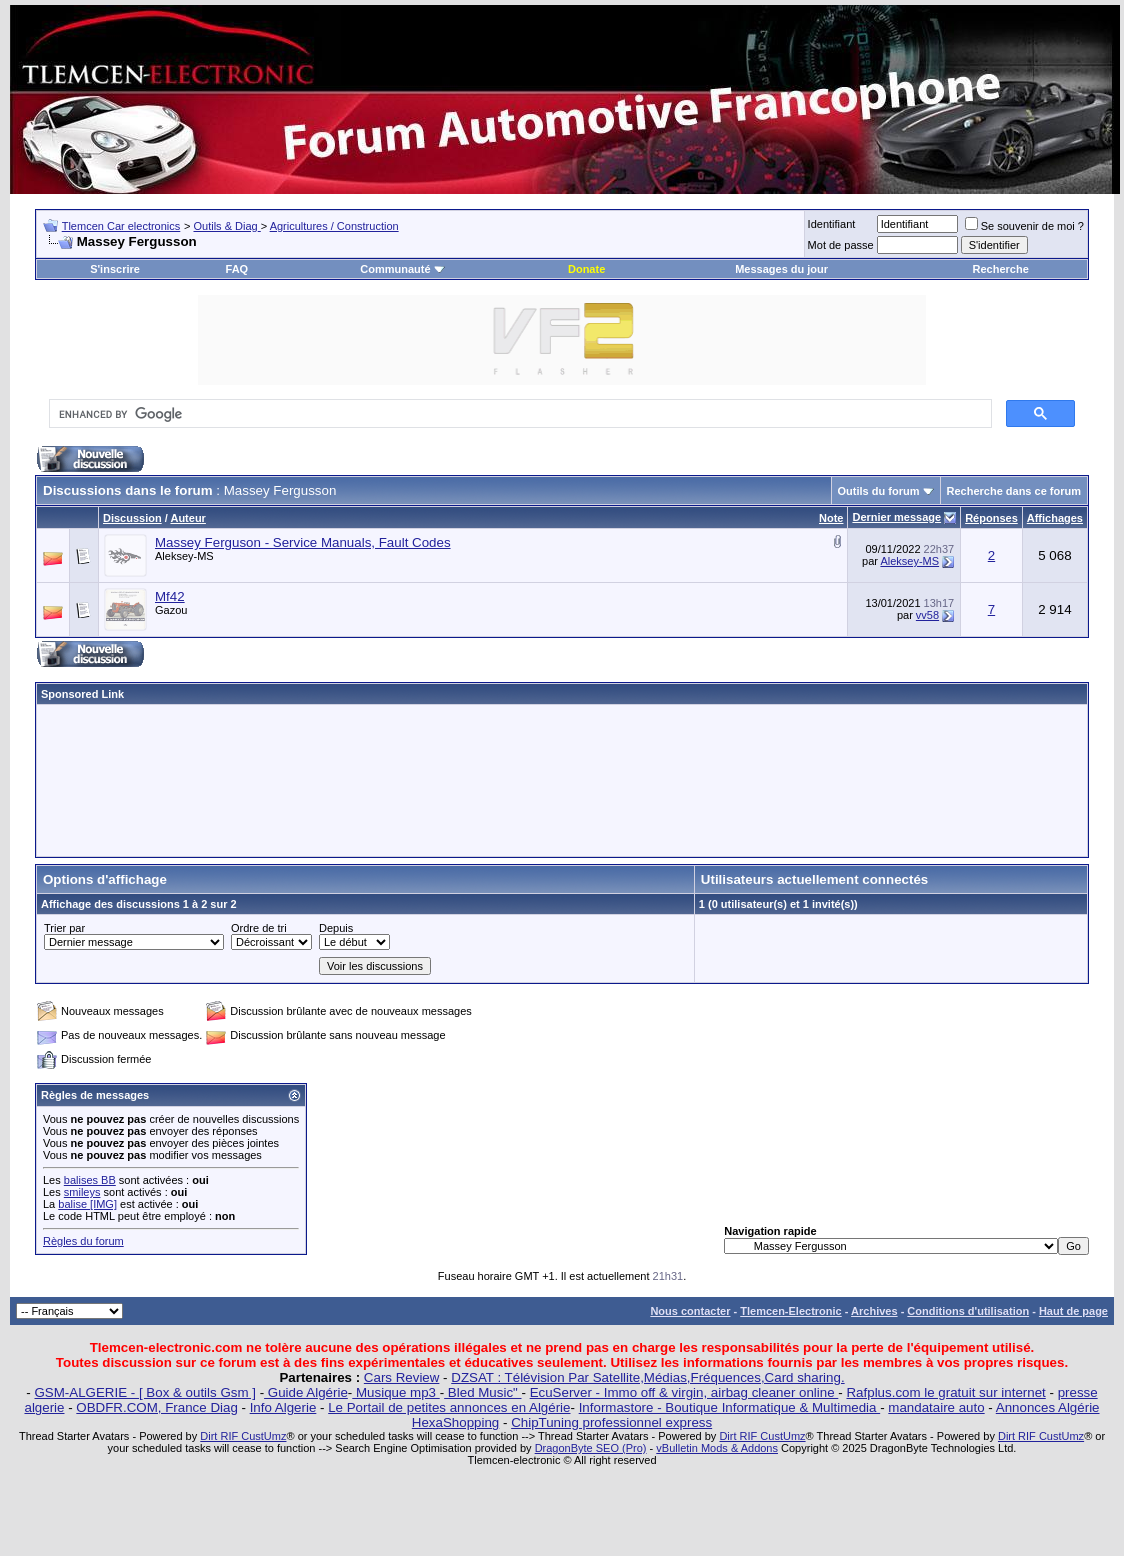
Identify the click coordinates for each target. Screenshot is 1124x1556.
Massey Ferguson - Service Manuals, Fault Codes (303, 542)
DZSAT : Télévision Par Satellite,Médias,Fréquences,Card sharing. (647, 1377)
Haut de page (1073, 1311)
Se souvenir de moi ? (1024, 226)
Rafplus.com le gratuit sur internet (945, 1392)
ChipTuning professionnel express (611, 1422)
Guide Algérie (306, 1392)
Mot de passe (841, 245)
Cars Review (402, 1377)
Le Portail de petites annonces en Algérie (449, 1407)
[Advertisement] (562, 780)
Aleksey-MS (184, 556)
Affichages (1055, 518)
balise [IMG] (87, 1204)
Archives (874, 1311)
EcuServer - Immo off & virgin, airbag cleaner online (684, 1392)
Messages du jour (781, 269)
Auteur (187, 518)
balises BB (90, 1180)
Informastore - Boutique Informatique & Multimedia (730, 1407)
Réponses (991, 518)
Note (831, 518)
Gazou (171, 610)
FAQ (237, 269)
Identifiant (832, 224)
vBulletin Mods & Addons (717, 1448)
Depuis (336, 928)
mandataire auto (936, 1407)
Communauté (402, 269)
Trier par (64, 928)
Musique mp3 (395, 1392)
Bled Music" (482, 1392)
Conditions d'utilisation (968, 1311)
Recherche (1001, 269)
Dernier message (896, 517)
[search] (518, 414)
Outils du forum (879, 491)
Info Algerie (283, 1407)
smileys (82, 1192)
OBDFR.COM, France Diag (156, 1407)
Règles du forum (83, 1241)
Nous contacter (690, 1311)
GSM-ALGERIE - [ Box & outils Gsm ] (145, 1392)
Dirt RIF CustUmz (243, 1436)
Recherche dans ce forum (1014, 491)
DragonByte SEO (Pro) (591, 1448)
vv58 (927, 615)
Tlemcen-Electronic (790, 1311)
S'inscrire (115, 269)
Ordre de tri (259, 928)
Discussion (132, 518)
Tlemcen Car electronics (121, 226)
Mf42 (170, 596)
